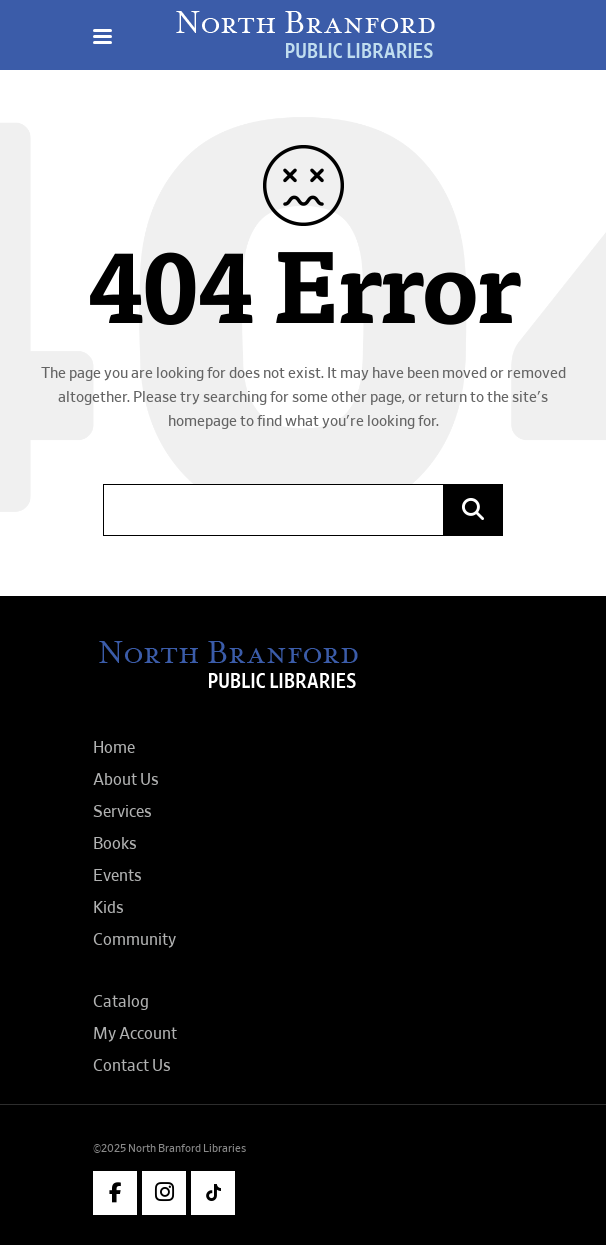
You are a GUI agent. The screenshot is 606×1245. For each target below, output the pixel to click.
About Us (126, 780)
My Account (135, 1034)
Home (114, 748)
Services (122, 812)
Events (117, 876)
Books (115, 844)
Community (134, 940)
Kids (108, 908)
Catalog (121, 1002)
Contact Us (132, 1066)
